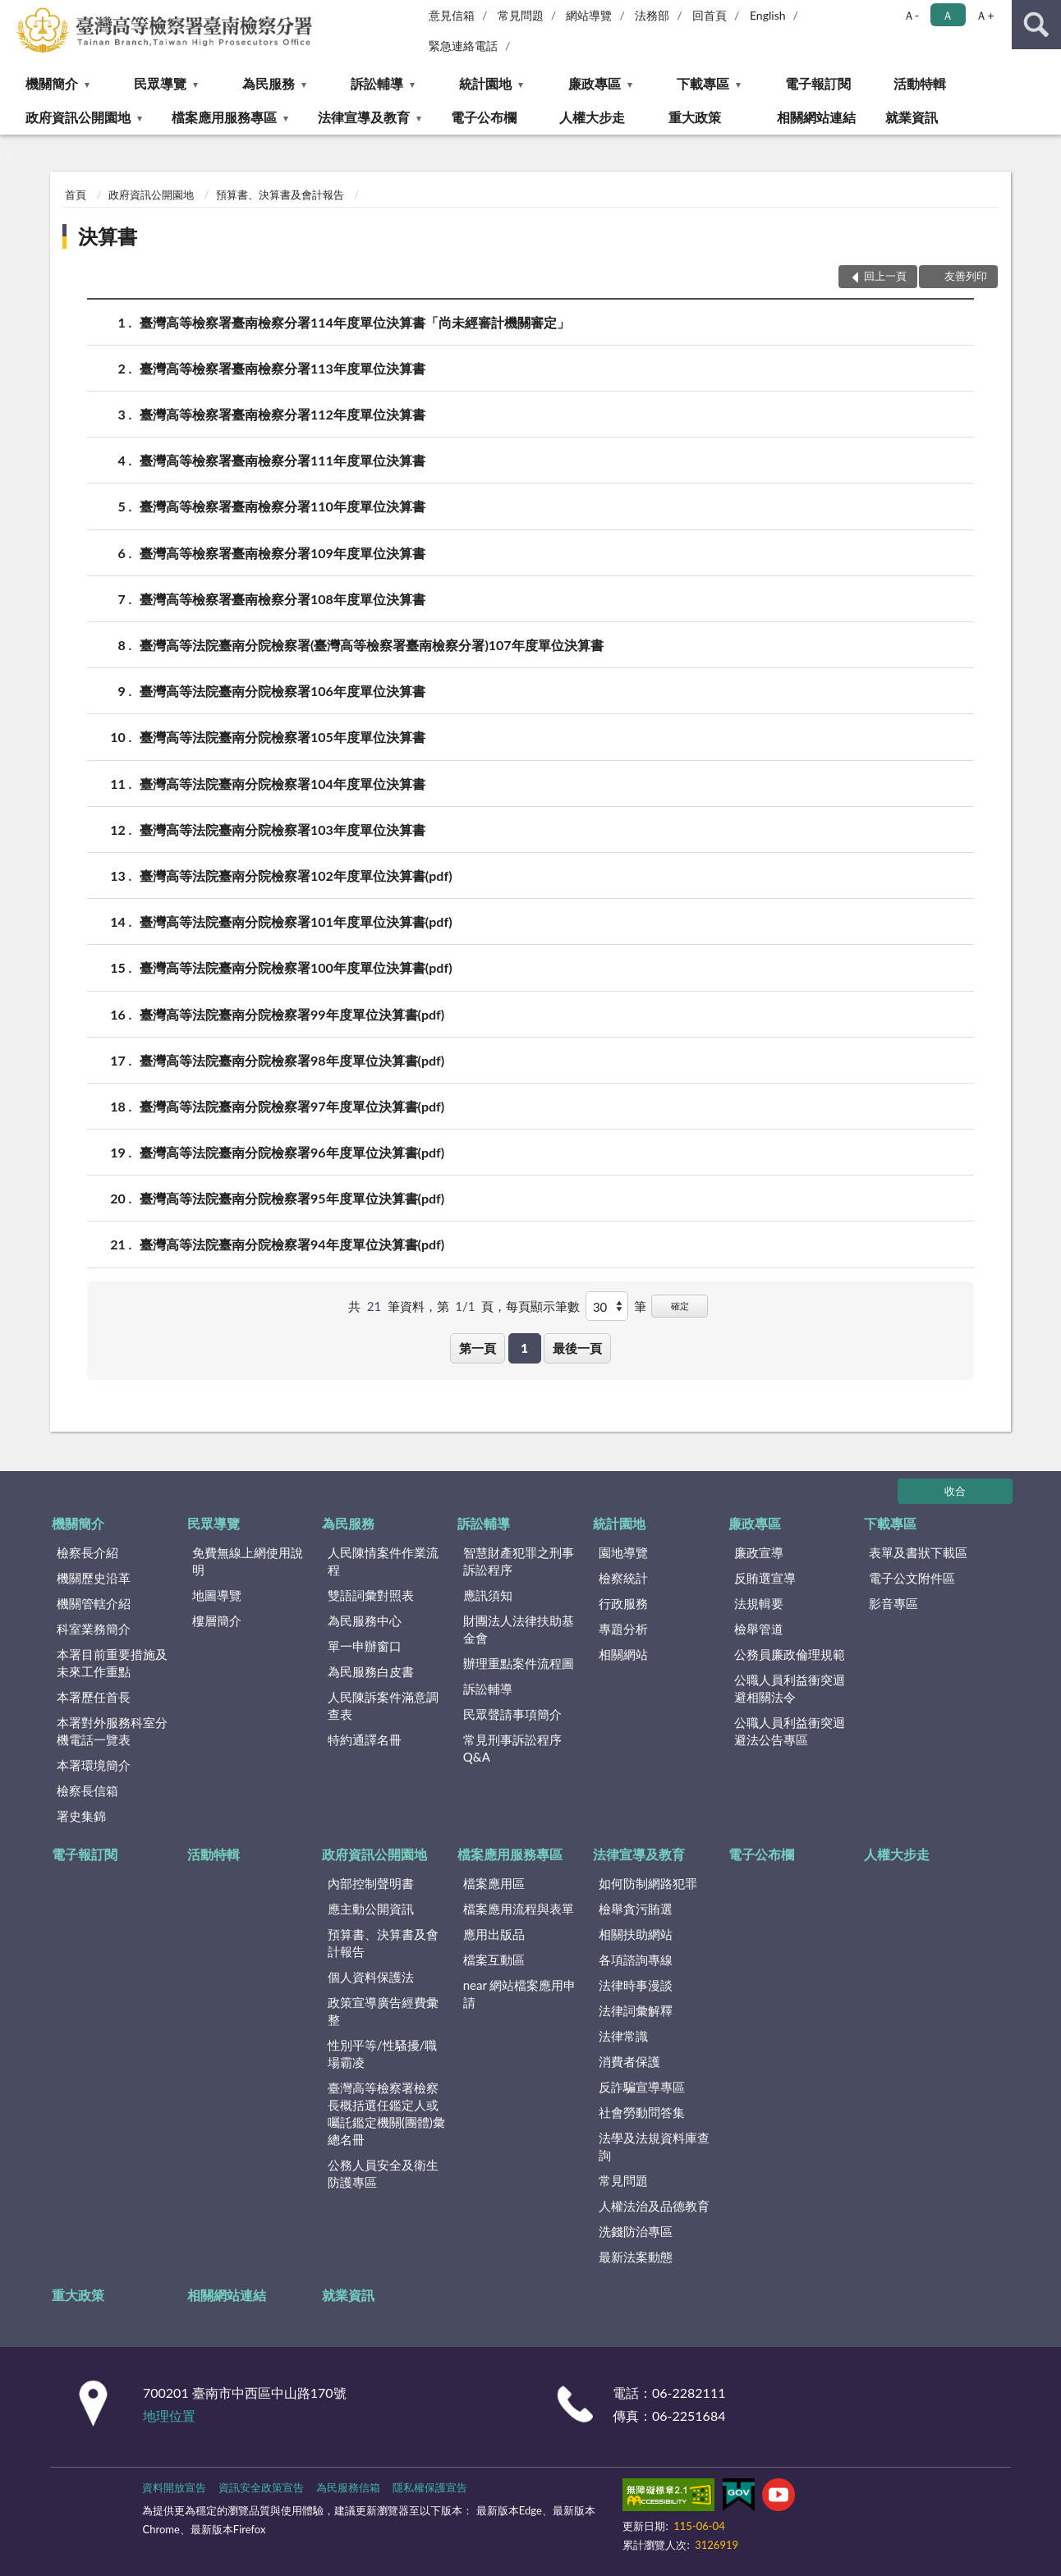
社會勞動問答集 (642, 2112)
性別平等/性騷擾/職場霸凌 (383, 2053)
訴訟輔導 (377, 83)
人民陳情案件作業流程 (383, 1561)
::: (13, 12)
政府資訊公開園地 (78, 117)
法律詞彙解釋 (636, 2010)
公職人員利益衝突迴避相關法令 (789, 1688)
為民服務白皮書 (371, 1671)
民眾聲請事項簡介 (512, 1714)
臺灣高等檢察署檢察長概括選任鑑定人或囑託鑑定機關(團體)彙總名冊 (386, 2113)
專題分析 (623, 1628)
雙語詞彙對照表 (371, 1595)
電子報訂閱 (818, 83)
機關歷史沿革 (94, 1577)
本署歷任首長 (94, 1696)
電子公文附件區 (912, 1577)
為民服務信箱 (348, 2487)
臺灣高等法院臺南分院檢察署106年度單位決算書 (282, 690)
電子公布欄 (484, 117)
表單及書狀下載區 (918, 1552)
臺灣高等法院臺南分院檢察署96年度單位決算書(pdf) (292, 1152)
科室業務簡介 (94, 1628)
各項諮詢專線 (636, 1959)
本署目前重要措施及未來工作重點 (112, 1663)
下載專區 (703, 83)
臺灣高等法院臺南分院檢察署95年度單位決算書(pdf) (292, 1198)
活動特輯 (919, 83)
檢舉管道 (758, 1628)
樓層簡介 (216, 1620)
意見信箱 (452, 15)
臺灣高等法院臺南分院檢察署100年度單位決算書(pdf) (296, 967)
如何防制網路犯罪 (648, 1883)
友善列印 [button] (965, 275)
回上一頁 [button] (885, 275)
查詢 (1036, 24)
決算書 (107, 236)
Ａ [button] (947, 15)
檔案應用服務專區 (224, 117)
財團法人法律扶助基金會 (518, 1629)
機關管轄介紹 (94, 1603)
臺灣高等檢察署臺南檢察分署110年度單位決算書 (282, 506)
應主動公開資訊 (371, 1908)
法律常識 (623, 2035)
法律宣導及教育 (364, 117)
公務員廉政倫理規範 (789, 1654)
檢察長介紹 (87, 1552)
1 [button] (524, 1348)
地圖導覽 (216, 1595)
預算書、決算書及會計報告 (280, 194)
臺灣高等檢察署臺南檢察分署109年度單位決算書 (282, 552)
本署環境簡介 (94, 1765)
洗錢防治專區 (636, 2231)
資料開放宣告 (174, 2487)
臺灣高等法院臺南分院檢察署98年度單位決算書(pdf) (292, 1060)
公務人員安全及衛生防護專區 (383, 2173)
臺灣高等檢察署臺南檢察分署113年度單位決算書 (282, 368)
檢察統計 (623, 1577)
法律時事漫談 (636, 1985)
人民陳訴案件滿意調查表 (383, 1705)
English (768, 15)
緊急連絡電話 (463, 46)
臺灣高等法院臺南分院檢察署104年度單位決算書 (282, 783)
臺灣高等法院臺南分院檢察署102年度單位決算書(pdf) (296, 875)
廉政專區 (594, 83)
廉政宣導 (758, 1552)
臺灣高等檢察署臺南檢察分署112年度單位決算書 (282, 414)
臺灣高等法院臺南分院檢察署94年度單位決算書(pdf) (292, 1244)
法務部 (652, 15)
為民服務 (268, 83)
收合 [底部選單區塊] (955, 1490)
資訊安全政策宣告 (261, 2487)
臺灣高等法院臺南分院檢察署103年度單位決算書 (282, 829)
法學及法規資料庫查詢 (654, 2146)
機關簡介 (51, 83)
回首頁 (709, 15)
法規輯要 (758, 1603)
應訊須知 (487, 1595)
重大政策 (694, 117)
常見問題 (521, 15)
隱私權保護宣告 (430, 2487)
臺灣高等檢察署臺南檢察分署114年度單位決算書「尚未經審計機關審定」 (355, 322)
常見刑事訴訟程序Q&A (512, 1748)
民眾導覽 (160, 83)
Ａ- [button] (911, 15)
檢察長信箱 (87, 1790)
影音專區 (893, 1603)
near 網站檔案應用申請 (519, 1994)
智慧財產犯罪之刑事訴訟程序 (518, 1561)
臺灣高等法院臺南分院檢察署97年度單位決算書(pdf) (292, 1106)
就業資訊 (911, 117)
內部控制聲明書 (371, 1883)
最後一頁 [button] (577, 1348)
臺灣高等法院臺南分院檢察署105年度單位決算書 (282, 736)
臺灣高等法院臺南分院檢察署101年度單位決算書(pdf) (296, 921)
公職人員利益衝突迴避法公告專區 (789, 1731)
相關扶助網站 (636, 1934)
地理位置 (169, 2415)
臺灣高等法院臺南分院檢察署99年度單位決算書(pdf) (292, 1014)
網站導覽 (589, 15)
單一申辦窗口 (365, 1646)
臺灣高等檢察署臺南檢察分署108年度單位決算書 (282, 598)
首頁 (75, 194)
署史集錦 (81, 1815)
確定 (680, 1305)
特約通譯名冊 (365, 1739)
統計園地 (485, 83)
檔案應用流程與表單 (518, 1908)
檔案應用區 (494, 1883)
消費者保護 (629, 2061)
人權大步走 (592, 117)
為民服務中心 (365, 1620)
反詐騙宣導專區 (642, 2086)
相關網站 (623, 1654)
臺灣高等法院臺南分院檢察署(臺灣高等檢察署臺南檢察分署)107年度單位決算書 (372, 644)
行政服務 (623, 1603)
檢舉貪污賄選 (636, 1908)
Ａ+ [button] (985, 15)
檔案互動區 (494, 1959)
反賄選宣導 (765, 1577)
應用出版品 (494, 1934)
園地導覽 (623, 1552)
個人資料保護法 (371, 1976)
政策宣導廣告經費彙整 (383, 2011)
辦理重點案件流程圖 (518, 1663)
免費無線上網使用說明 (247, 1561)
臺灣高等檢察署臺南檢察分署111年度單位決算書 (282, 460)
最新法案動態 (636, 2256)
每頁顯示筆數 (543, 1306)
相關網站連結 (816, 117)
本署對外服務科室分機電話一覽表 (112, 1731)
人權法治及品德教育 (654, 2205)
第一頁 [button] (477, 1348)
